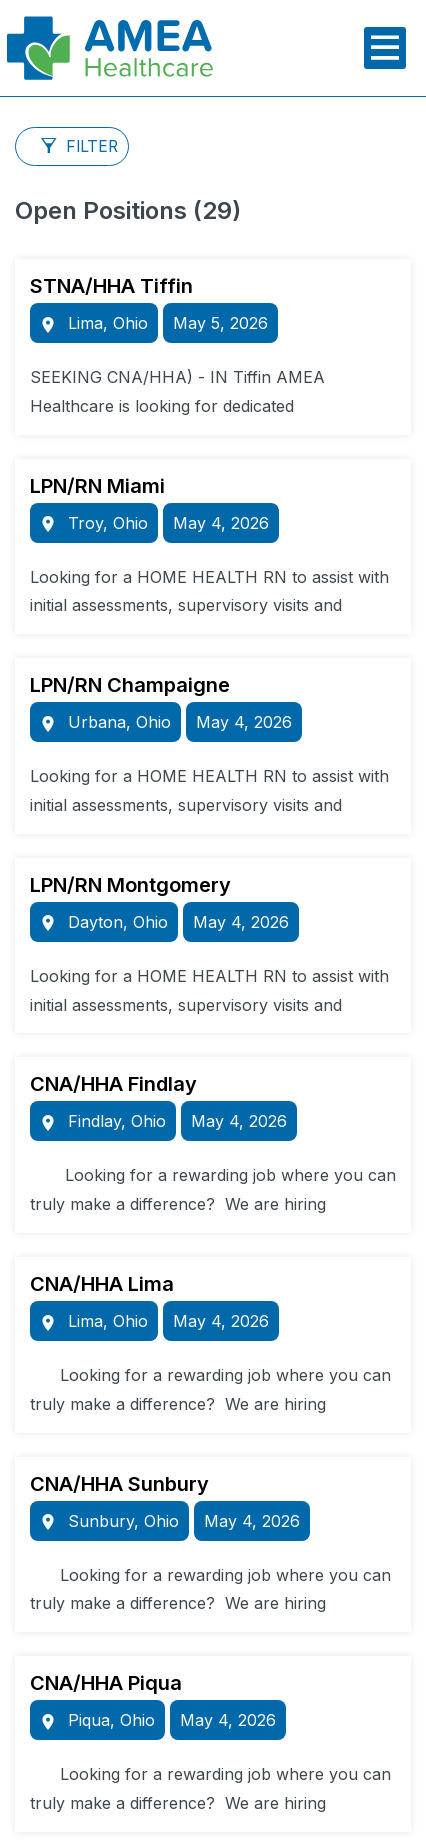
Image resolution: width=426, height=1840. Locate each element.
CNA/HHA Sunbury (119, 1484)
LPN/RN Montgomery (130, 885)
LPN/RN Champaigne (130, 685)
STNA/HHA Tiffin (111, 286)
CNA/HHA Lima (102, 1284)
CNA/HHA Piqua (106, 1683)
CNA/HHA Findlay (113, 1084)
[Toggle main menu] (385, 48)
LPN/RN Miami (97, 486)
